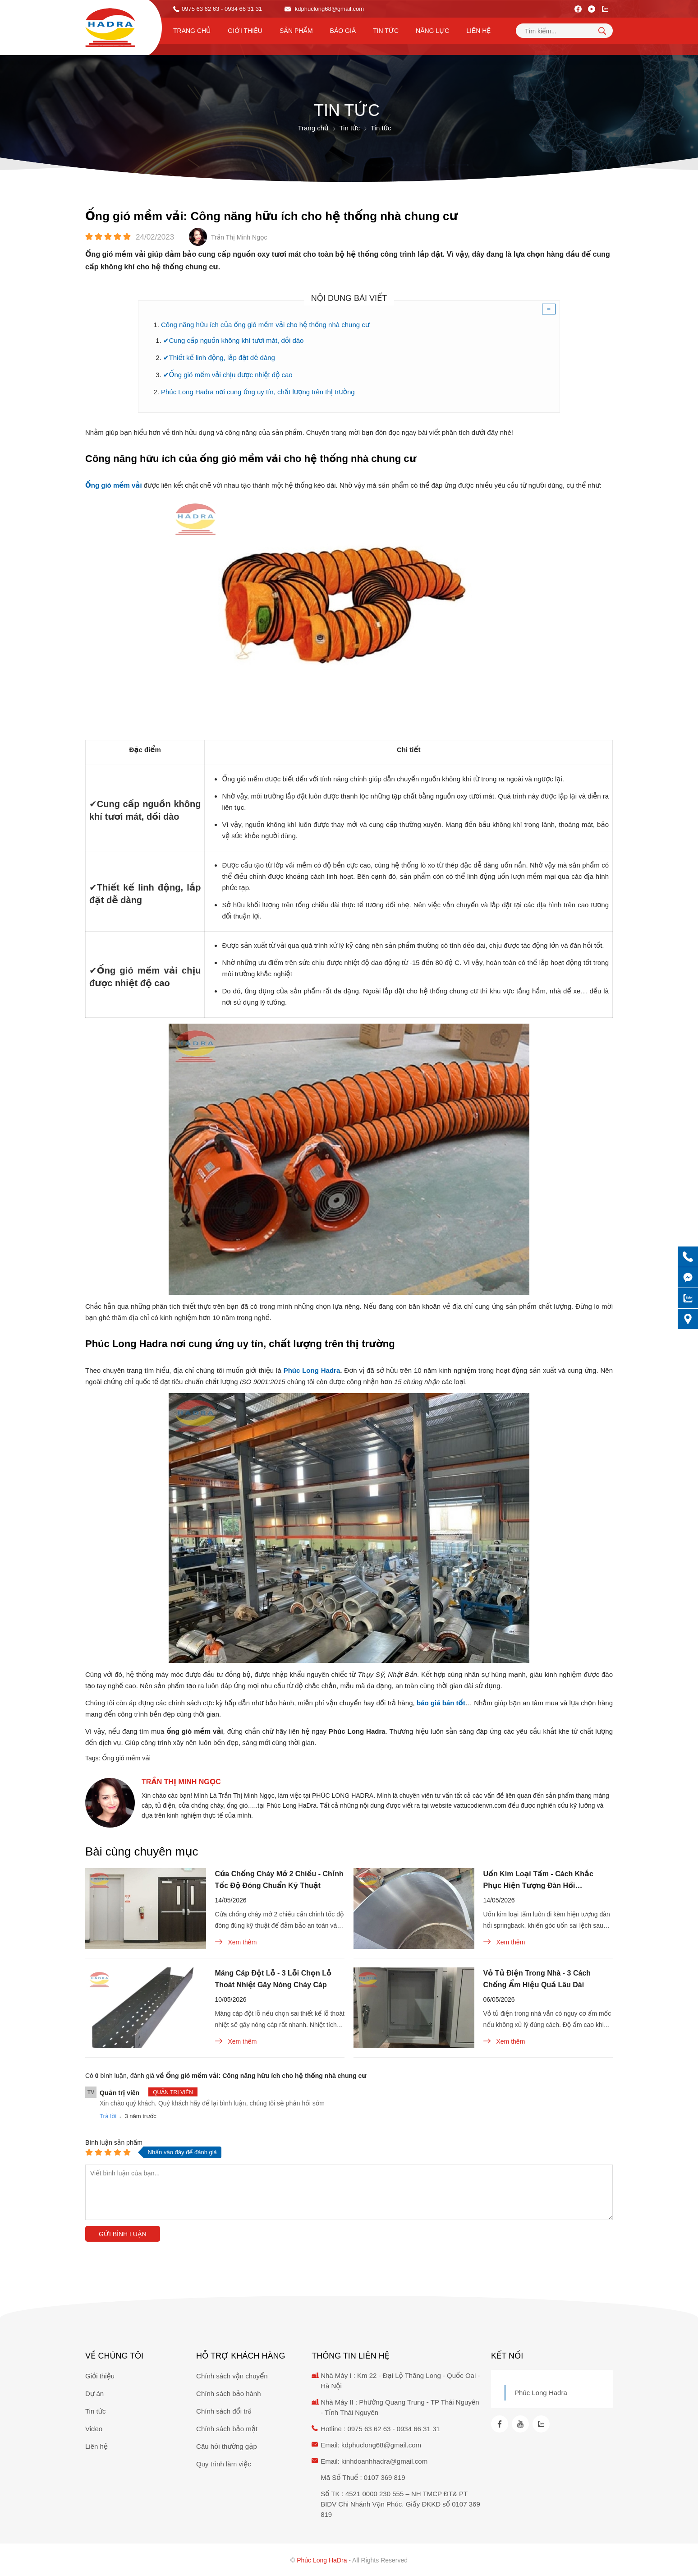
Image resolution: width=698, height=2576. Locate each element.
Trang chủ (192, 30)
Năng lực (432, 30)
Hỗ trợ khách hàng (240, 2355)
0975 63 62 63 (200, 8)
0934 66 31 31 (418, 2429)
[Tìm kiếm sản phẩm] (564, 30)
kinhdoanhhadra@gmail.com (384, 2461)
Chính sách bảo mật (226, 2429)
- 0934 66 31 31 (241, 8)
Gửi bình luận (123, 2234)
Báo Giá (343, 30)
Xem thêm (236, 1942)
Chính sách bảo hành (228, 2393)
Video (93, 2429)
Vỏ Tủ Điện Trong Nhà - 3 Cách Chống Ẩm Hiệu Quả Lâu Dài (537, 1979)
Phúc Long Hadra (540, 2392)
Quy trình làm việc (223, 2464)
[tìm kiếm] (602, 30)
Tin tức (386, 30)
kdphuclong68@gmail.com (324, 8)
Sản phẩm (296, 30)
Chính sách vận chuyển (232, 2376)
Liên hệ (478, 30)
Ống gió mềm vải (126, 1758)
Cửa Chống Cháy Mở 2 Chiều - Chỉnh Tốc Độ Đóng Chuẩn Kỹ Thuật (279, 1879)
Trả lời (108, 2116)
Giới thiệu (245, 30)
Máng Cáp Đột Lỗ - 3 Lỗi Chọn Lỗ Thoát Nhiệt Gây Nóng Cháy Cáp (273, 1979)
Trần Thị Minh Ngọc (181, 1782)
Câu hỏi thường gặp (226, 2446)
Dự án (94, 2393)
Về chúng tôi (114, 2355)
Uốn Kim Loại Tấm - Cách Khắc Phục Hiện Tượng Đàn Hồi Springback (538, 1881)
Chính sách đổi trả (224, 2411)
